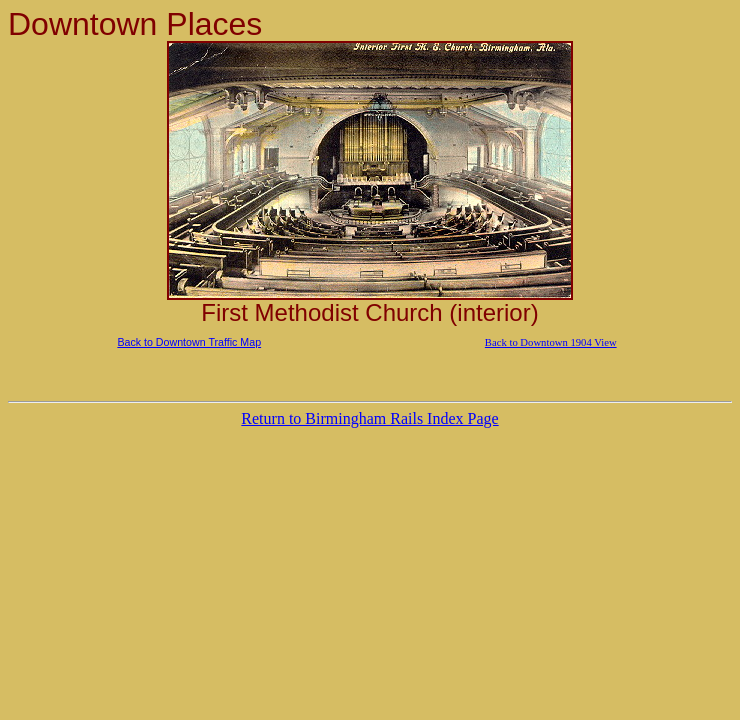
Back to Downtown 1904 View (551, 342)
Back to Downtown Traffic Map (189, 342)
